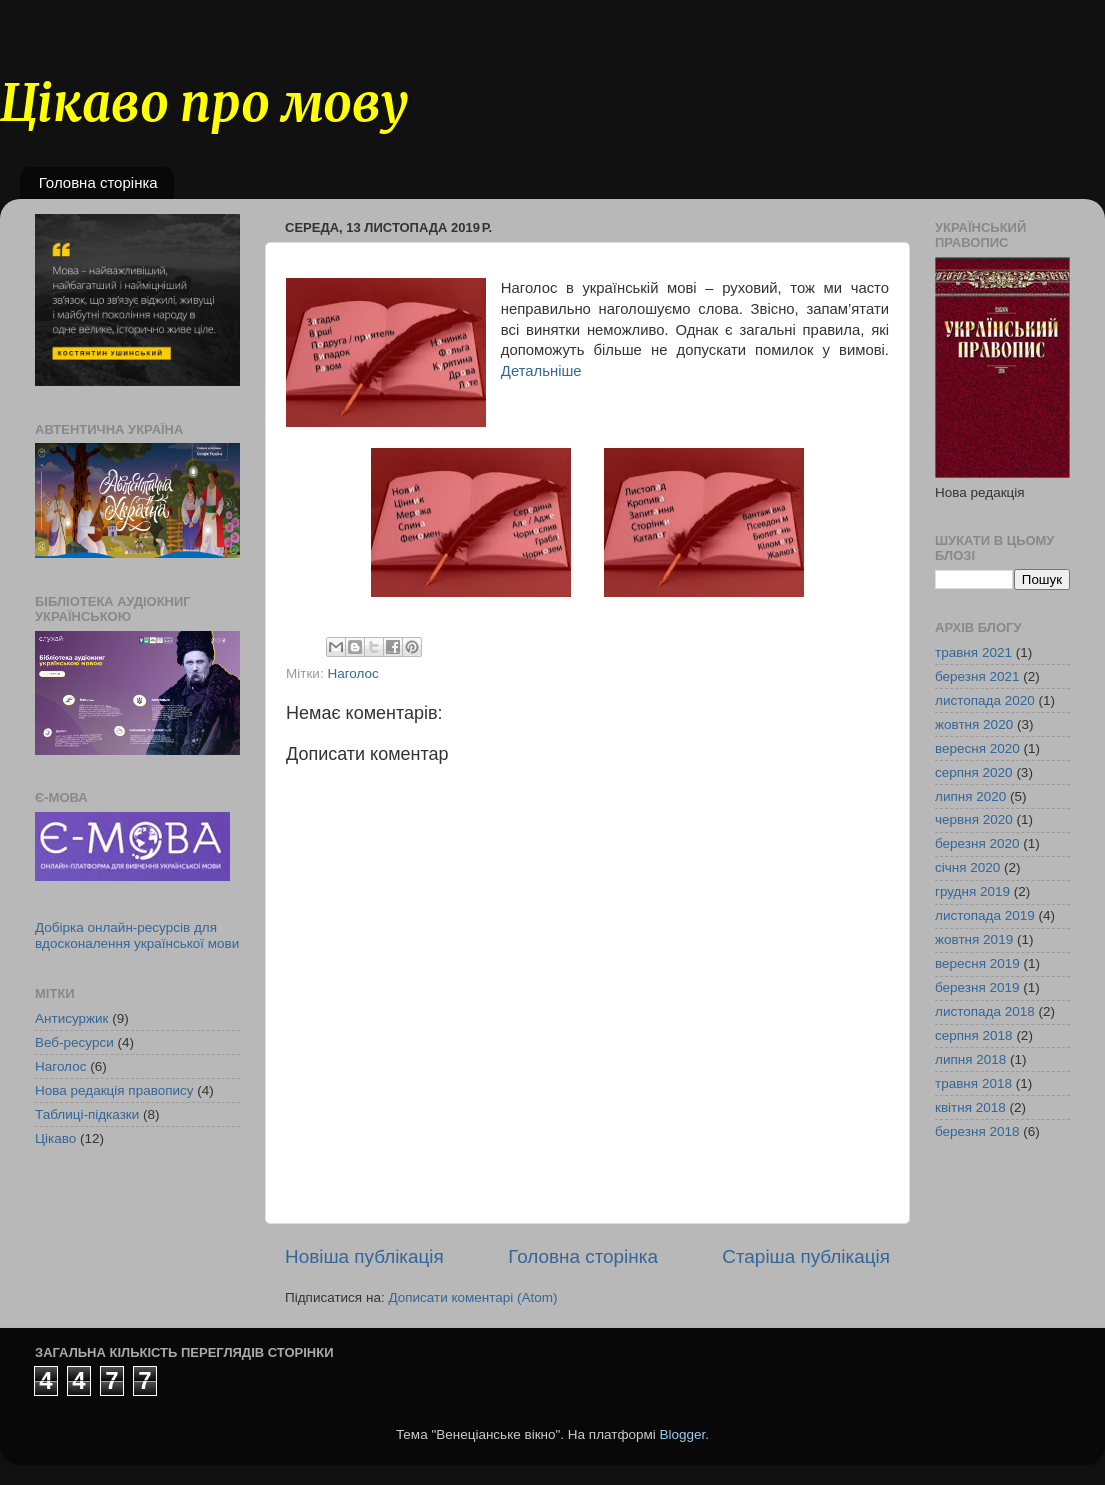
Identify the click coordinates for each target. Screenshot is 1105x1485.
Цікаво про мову (204, 103)
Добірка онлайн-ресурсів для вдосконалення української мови (137, 935)
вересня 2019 (977, 963)
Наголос (352, 673)
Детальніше (541, 371)
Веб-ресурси (74, 1042)
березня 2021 (977, 676)
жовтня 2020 (974, 724)
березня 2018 (977, 1131)
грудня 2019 (972, 891)
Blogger (683, 1434)
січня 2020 (967, 867)
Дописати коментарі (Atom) (472, 1297)
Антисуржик (72, 1018)
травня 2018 (973, 1083)
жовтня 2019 (974, 939)
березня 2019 (977, 987)
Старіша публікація (806, 1256)
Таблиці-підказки (87, 1114)
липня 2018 (970, 1059)
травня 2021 (973, 652)
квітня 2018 (970, 1107)
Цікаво (55, 1138)
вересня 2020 (977, 748)
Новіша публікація (364, 1256)
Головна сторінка (98, 182)
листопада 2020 (985, 700)
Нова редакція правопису (114, 1090)
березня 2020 (977, 843)
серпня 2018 (974, 1035)
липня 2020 (970, 796)
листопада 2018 (985, 1011)
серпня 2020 (974, 772)
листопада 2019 (985, 915)
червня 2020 (974, 819)
